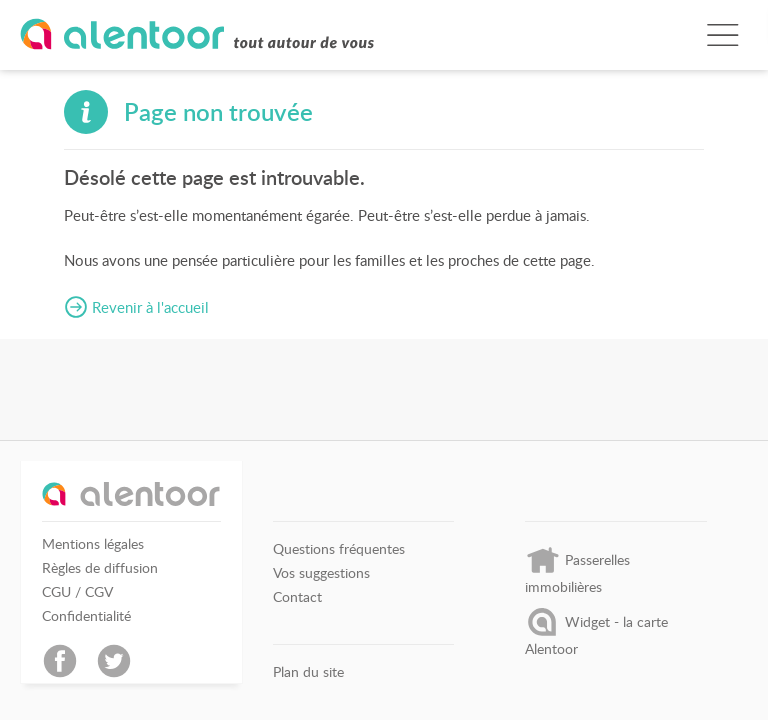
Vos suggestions (321, 573)
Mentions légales (93, 544)
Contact (297, 597)
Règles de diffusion (100, 568)
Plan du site (308, 672)
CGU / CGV (77, 592)
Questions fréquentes (339, 549)
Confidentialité (86, 616)
